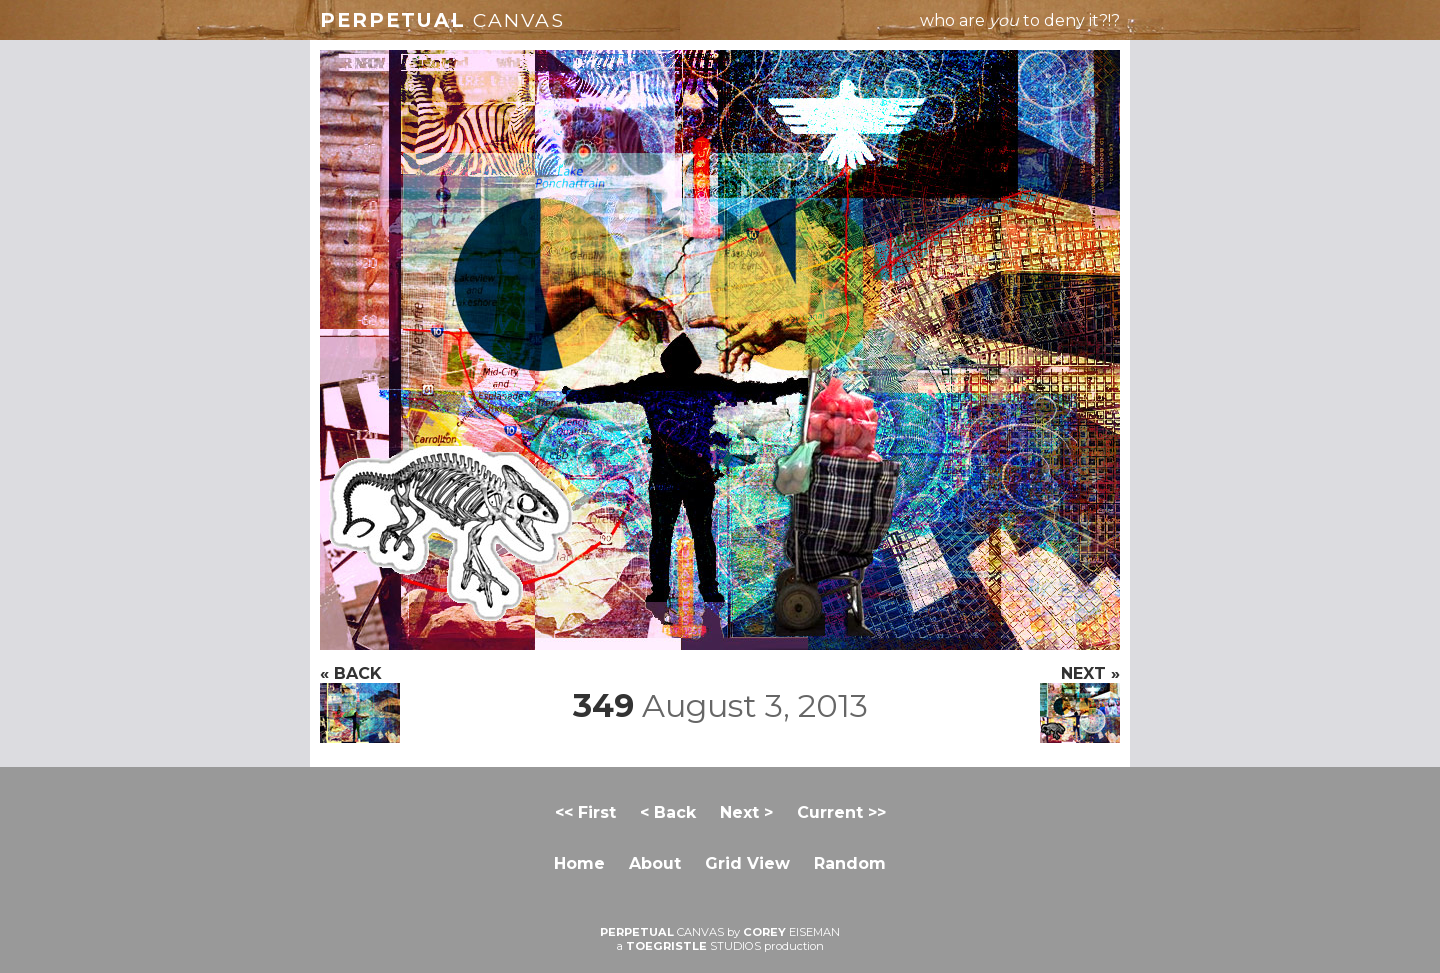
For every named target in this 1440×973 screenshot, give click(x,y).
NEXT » (1080, 703)
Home (579, 863)
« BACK (360, 703)
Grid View (747, 863)
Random (850, 863)
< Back (668, 812)
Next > (746, 812)
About (655, 863)
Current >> (841, 812)
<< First (585, 812)
